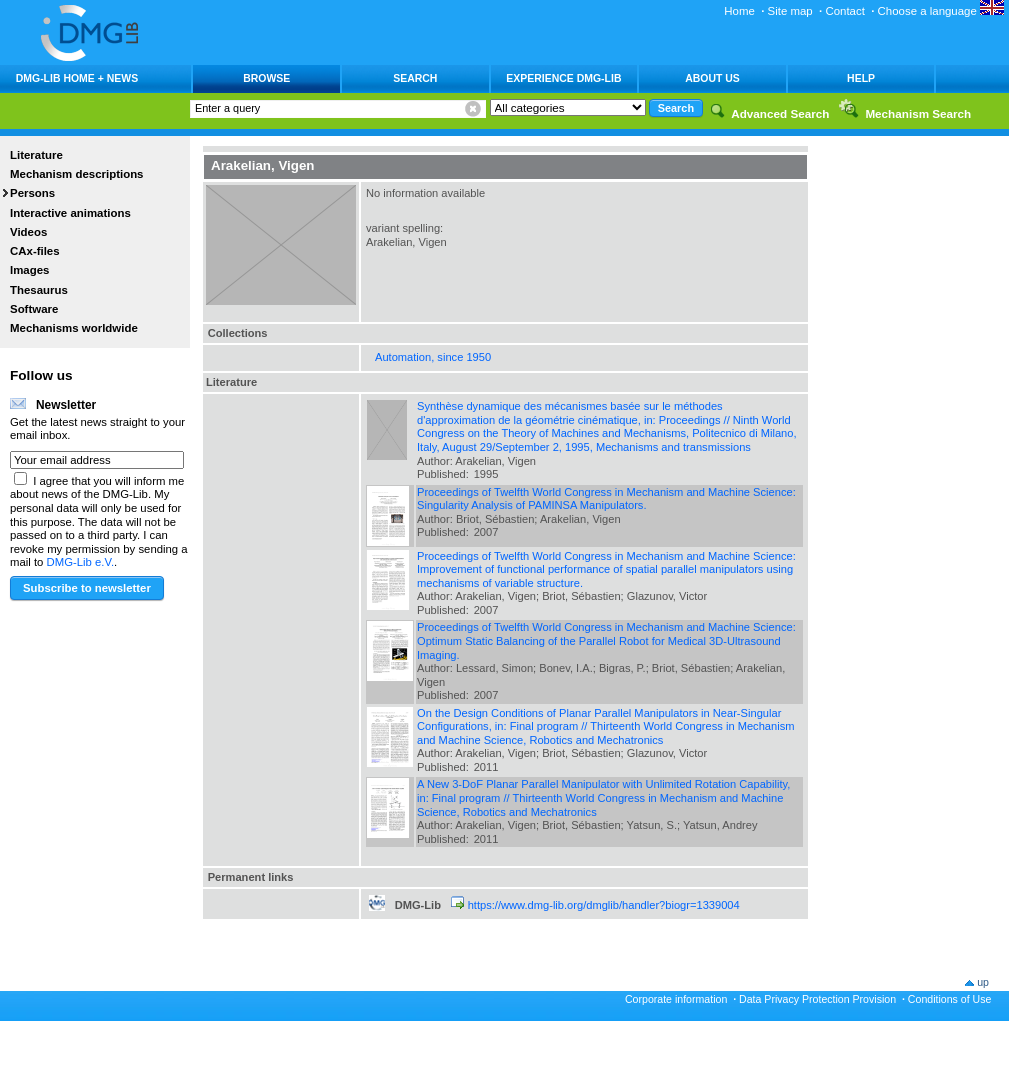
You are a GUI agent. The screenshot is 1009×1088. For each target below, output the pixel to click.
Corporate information (676, 999)
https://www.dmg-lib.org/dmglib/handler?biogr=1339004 (604, 905)
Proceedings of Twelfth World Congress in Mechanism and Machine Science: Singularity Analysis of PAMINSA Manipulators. (606, 499)
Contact (844, 11)
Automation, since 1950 (433, 357)
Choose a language (941, 11)
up (983, 982)
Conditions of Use (950, 999)
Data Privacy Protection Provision (817, 999)
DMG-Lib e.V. (81, 562)
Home (739, 11)
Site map (790, 11)
